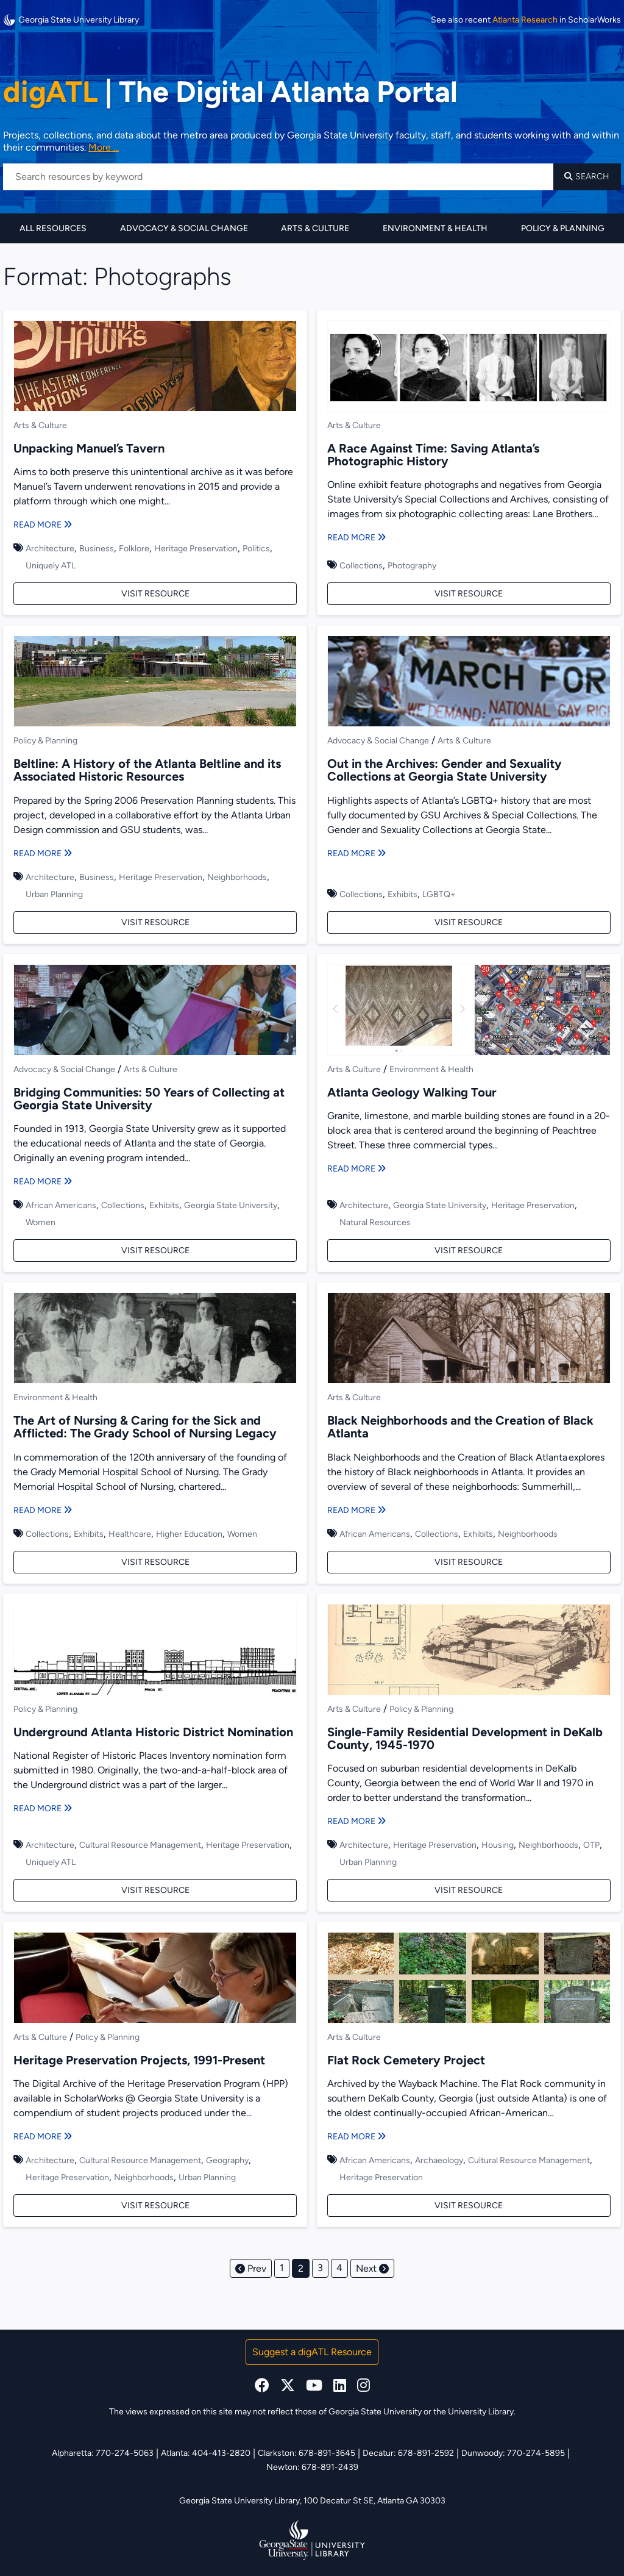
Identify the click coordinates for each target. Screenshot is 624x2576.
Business (96, 548)
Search (586, 176)
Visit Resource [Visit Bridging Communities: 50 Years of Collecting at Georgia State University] (155, 1250)
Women (40, 1222)
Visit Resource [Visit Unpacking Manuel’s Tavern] (155, 594)
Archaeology (439, 2160)
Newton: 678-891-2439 (312, 2467)
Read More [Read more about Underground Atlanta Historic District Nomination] (42, 1808)
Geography (227, 2160)
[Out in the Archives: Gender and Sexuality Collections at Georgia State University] (469, 683)
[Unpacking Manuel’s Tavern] (155, 367)
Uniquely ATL (51, 565)
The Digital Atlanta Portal (230, 91)
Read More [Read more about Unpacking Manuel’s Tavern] (42, 525)
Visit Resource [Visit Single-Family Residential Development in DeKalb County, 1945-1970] (468, 1890)
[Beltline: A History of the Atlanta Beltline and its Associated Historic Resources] (155, 683)
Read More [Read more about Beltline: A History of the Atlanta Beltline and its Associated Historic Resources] (42, 853)
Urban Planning (54, 894)
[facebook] (262, 2385)
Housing (497, 1845)
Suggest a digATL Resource (312, 2352)
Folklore (134, 548)
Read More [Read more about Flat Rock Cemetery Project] (356, 2136)
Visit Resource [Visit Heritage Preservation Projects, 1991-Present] (155, 2205)
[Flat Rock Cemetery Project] (469, 1979)
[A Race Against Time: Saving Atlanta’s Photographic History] (469, 367)
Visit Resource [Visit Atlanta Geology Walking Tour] (468, 1250)
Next (372, 2268)
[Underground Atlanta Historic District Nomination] (155, 1651)
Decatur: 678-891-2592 (408, 2453)
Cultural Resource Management (140, 1845)
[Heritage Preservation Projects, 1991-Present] (155, 1979)
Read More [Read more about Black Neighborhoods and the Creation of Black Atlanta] (356, 1510)
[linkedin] (339, 2385)
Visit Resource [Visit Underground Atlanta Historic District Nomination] (155, 1890)
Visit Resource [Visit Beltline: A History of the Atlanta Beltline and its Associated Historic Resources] (155, 922)
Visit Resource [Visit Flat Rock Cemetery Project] (468, 2205)
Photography (412, 565)
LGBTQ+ (438, 894)
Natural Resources (375, 1222)
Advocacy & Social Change (184, 228)
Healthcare (129, 1534)
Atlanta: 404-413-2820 (205, 2453)
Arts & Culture (315, 228)
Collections (361, 565)
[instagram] (363, 2385)
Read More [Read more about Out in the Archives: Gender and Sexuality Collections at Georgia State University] (356, 853)
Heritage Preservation (196, 548)
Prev (250, 2268)
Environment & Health (435, 228)
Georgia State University (230, 1205)
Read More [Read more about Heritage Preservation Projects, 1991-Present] (42, 2136)
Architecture (50, 548)
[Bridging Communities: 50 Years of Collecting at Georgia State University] (155, 1011)
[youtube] (314, 2385)
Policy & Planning (562, 228)
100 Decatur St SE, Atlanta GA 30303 (374, 2501)
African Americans (61, 1205)
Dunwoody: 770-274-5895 (513, 2453)
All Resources (53, 228)
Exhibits (402, 894)
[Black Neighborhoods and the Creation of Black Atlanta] (469, 1339)
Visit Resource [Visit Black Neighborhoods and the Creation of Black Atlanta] (468, 1562)
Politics (256, 548)
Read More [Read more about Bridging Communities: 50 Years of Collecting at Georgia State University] (42, 1181)
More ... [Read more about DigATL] (103, 147)
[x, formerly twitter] (287, 2385)
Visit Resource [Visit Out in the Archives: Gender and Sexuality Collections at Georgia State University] (468, 922)
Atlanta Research (525, 20)
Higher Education (189, 1534)
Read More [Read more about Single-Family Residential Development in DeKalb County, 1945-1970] (356, 1821)
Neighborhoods (237, 877)
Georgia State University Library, (241, 2501)
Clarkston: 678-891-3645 (306, 2453)
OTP (591, 1845)
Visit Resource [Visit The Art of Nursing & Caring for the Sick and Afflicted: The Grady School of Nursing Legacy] (155, 1562)
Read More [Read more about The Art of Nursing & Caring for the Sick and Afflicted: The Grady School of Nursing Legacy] (42, 1510)
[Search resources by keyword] (278, 176)
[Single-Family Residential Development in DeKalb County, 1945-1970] (469, 1651)
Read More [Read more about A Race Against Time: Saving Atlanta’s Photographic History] (356, 537)
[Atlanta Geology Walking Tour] (469, 1011)
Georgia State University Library (71, 19)
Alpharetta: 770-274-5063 (103, 2453)
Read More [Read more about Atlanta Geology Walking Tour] (356, 1169)
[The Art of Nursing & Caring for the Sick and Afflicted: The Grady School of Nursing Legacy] (155, 1339)
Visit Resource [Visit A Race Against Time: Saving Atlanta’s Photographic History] (468, 594)
